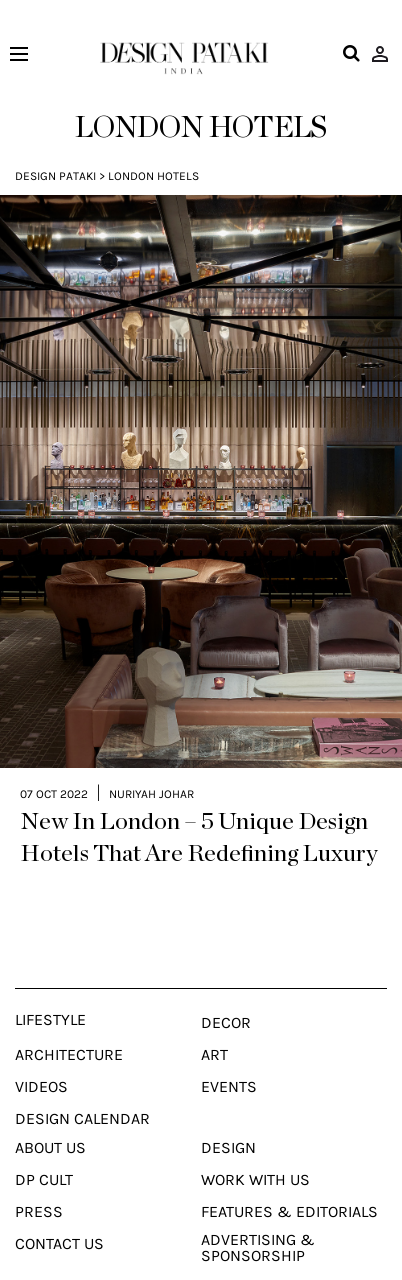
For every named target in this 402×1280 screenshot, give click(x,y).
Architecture (69, 1020)
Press (39, 1177)
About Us (50, 1113)
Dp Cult (44, 1145)
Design (228, 1113)
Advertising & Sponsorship (258, 1213)
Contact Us (59, 1209)
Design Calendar (82, 1084)
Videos (41, 1052)
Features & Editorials (289, 1177)
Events (229, 1052)
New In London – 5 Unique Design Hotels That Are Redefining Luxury (199, 803)
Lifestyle (50, 985)
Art (214, 1020)
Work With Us (255, 1145)
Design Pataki (55, 176)
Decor (226, 988)
